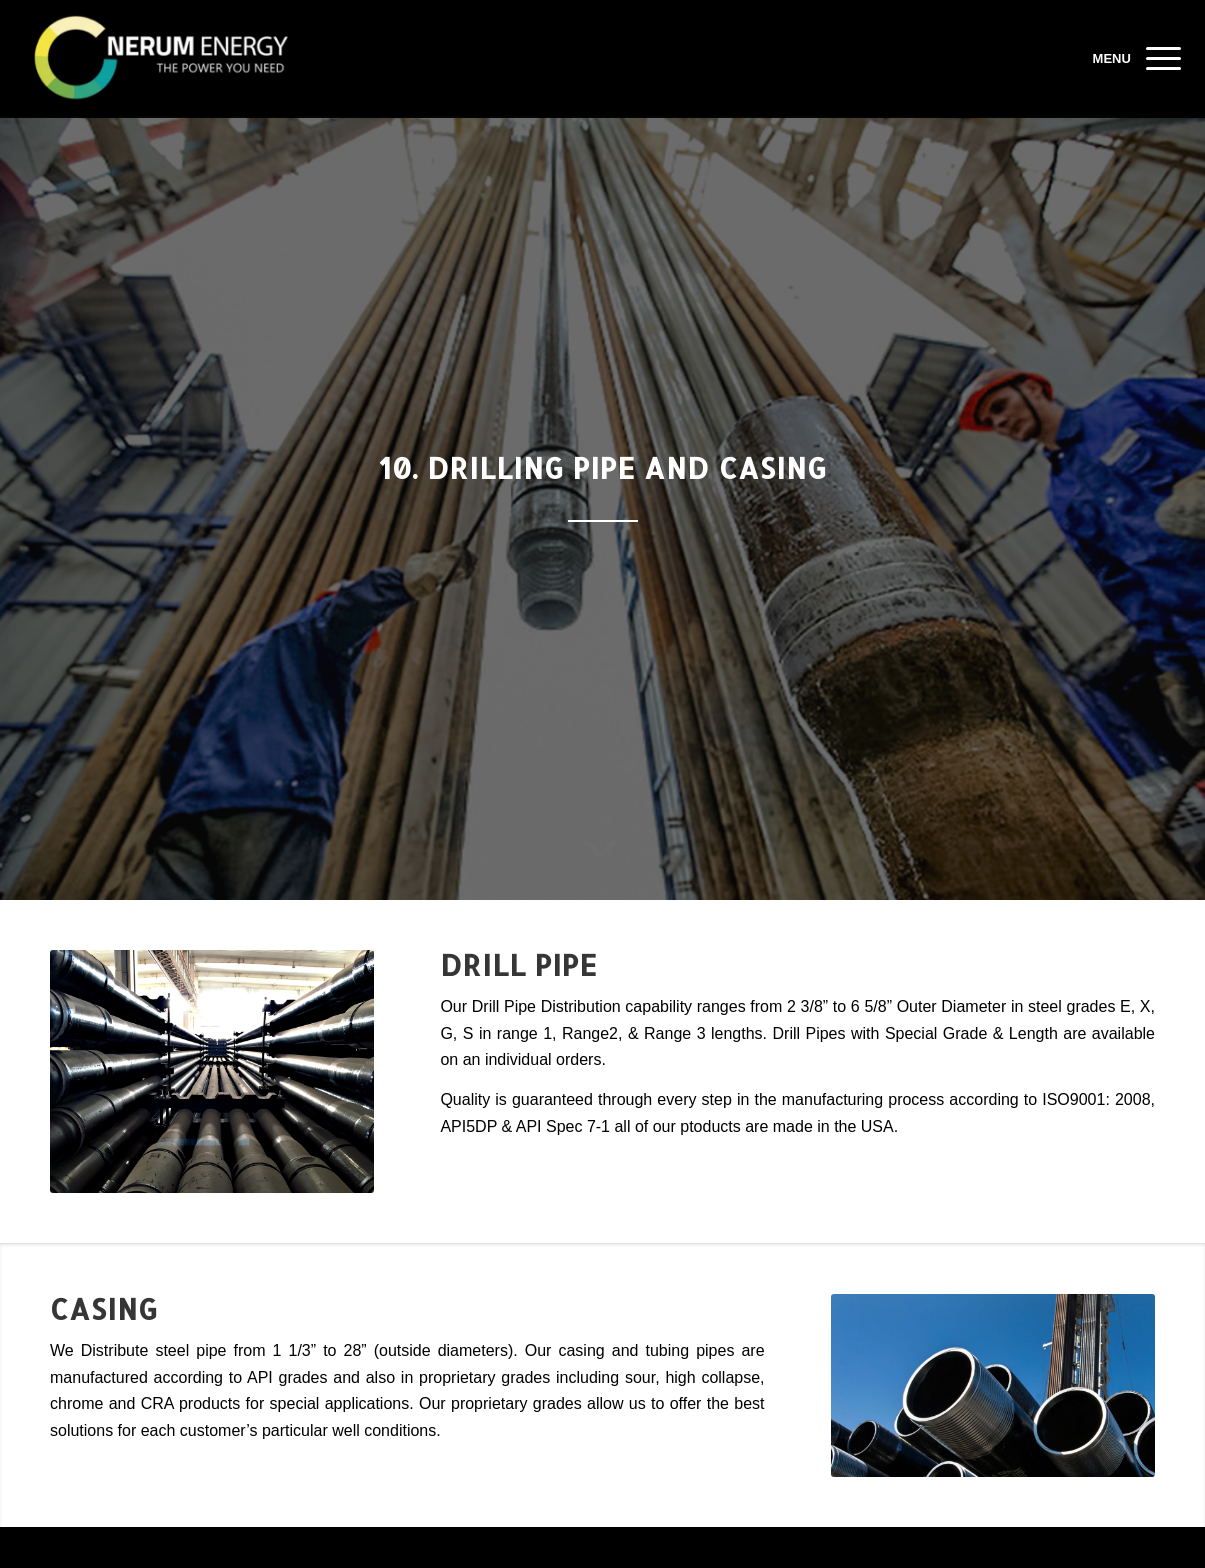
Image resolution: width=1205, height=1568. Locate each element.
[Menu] (1157, 59)
